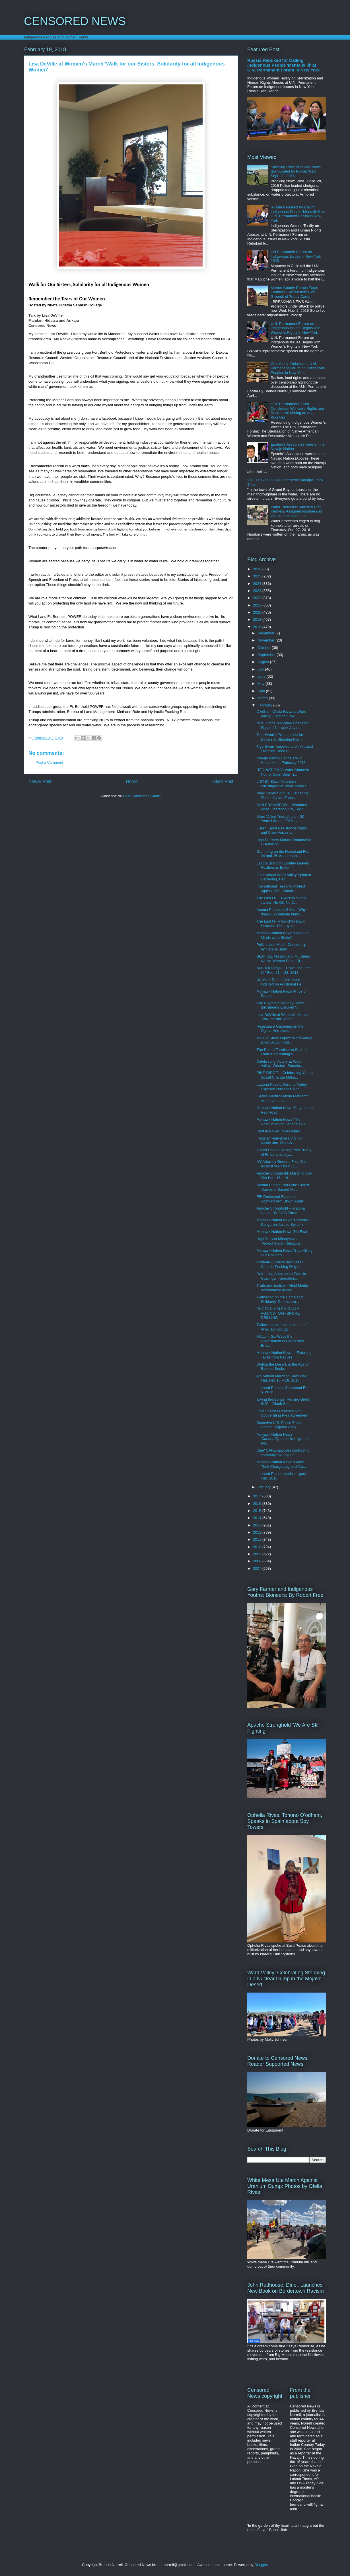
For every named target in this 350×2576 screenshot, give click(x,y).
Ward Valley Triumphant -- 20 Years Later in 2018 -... (280, 818)
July (261, 669)
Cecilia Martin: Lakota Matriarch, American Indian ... (282, 1098)
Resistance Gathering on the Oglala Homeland (279, 1028)
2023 (257, 591)
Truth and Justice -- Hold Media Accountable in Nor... (282, 1287)
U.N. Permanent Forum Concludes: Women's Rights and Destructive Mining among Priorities (297, 410)
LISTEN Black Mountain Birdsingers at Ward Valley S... (283, 783)
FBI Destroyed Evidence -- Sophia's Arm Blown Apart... (281, 1198)
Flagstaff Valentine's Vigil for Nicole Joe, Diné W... (279, 1140)
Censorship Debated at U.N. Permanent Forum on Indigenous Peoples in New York (298, 368)
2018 (257, 627)
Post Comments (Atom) (142, 796)
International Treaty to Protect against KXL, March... (280, 888)
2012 (257, 1532)
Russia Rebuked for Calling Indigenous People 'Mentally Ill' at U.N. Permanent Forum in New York (283, 65)
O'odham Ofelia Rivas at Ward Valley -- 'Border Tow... (281, 713)
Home (132, 781)
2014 (257, 1518)
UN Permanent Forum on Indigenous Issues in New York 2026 (296, 256)
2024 (257, 583)
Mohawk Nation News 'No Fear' (282, 1231)
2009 (257, 1554)
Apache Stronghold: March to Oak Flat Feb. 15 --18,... (284, 1175)
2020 (257, 612)
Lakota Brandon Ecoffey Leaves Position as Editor (282, 865)
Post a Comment (49, 762)
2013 (257, 1525)
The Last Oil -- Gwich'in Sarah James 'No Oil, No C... (281, 900)
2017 (257, 1496)
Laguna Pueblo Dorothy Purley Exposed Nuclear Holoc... (281, 1086)
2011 (257, 1539)
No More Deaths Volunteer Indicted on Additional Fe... (280, 981)
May (261, 683)
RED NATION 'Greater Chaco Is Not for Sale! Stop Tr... (282, 772)
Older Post (222, 781)
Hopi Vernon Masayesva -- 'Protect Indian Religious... (280, 1241)
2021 (257, 605)
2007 (257, 1568)
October (265, 647)
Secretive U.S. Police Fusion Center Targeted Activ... (279, 1425)
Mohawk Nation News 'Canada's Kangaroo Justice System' (282, 1222)
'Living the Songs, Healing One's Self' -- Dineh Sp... (283, 1401)
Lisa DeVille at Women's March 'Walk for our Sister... (282, 1017)
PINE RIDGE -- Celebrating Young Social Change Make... (284, 1075)
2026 (257, 569)
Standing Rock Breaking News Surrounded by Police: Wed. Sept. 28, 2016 (296, 171)
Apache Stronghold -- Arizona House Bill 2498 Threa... (280, 1210)
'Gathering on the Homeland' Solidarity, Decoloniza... (279, 1299)
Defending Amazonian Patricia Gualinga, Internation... (281, 1276)
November (267, 640)
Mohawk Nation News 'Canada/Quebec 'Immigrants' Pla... (282, 1438)
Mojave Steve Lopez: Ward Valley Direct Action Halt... (284, 1040)
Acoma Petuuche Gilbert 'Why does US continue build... (281, 911)
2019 (257, 619)
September (267, 655)
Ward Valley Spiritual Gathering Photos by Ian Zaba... (282, 795)
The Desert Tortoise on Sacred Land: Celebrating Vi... (281, 1052)
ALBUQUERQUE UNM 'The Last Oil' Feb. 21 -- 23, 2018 (283, 970)
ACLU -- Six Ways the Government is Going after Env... (280, 1340)
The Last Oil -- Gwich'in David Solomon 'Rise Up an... (280, 923)
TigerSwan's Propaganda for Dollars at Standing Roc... (279, 737)
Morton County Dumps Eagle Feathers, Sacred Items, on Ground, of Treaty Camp (294, 292)
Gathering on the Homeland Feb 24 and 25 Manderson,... (282, 853)
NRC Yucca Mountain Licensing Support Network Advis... (282, 725)
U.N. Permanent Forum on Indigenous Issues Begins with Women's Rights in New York (295, 328)
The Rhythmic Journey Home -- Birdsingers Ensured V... (282, 1005)
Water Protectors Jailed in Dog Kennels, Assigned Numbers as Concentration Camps (296, 511)
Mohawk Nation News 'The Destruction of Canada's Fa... (282, 1121)
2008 (257, 1561)
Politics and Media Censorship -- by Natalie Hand (283, 946)
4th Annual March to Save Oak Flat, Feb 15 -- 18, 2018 (281, 1378)
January (265, 1487)
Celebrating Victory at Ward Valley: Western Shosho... (279, 1063)
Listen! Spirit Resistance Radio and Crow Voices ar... (281, 830)
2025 (257, 576)
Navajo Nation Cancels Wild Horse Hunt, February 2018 (281, 760)
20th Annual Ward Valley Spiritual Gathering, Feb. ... (283, 877)
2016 (257, 1503)
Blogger (260, 2565)
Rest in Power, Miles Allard (278, 1131)
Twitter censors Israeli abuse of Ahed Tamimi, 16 (281, 1327)
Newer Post (40, 781)
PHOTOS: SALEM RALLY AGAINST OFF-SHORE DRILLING (278, 1313)
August (264, 662)
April (262, 691)
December (267, 633)
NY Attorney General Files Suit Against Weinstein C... (281, 1163)
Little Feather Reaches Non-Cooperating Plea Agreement (282, 1413)
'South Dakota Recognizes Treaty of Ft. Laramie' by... (283, 1152)
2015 (257, 1511)
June (262, 676)
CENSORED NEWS (75, 21)
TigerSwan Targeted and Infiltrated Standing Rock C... (284, 748)
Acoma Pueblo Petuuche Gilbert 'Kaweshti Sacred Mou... (282, 1187)
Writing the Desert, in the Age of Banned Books (282, 1366)
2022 (257, 598)
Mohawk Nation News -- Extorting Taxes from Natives (283, 1354)
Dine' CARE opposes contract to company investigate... (282, 1452)
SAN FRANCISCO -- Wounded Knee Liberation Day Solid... (281, 807)
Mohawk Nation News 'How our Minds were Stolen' (282, 935)
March (263, 698)
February (265, 705)
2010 (257, 1547)
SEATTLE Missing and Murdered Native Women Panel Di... (283, 958)
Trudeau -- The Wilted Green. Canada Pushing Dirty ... (280, 1264)
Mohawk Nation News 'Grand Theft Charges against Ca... (281, 1464)
